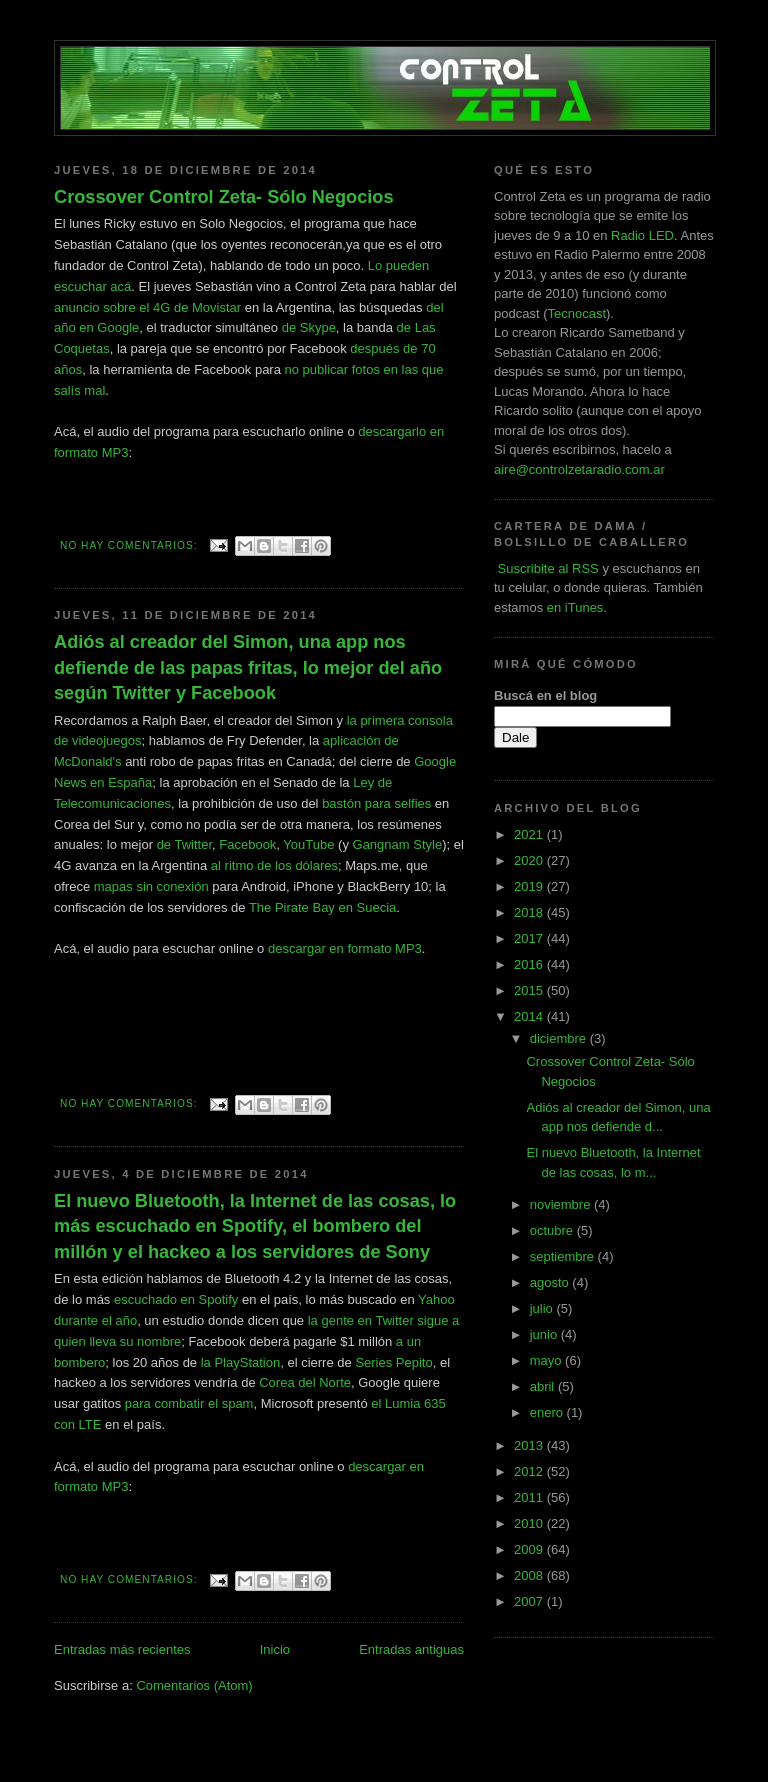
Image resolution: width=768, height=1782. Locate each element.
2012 (530, 1471)
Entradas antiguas (411, 1649)
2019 (530, 886)
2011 (530, 1497)
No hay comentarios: (130, 545)
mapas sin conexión (151, 886)
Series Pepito (393, 1362)
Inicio (275, 1649)
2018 (530, 912)
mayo (547, 1360)
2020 (530, 860)
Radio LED (642, 235)
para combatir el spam (189, 1403)
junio (545, 1334)
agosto (551, 1282)
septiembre (564, 1256)
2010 (530, 1523)
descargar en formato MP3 (345, 948)
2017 (530, 938)
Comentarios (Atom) (194, 1685)
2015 (530, 990)
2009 (530, 1549)
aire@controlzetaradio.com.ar (579, 469)
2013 (530, 1445)
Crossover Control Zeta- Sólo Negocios (224, 197)
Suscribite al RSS (546, 568)
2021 (530, 834)
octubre (553, 1230)
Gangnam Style (398, 844)
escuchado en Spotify (176, 1299)
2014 (530, 1016)
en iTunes (575, 607)
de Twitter (184, 844)
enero (548, 1412)
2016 (530, 964)
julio (543, 1308)
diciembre (560, 1038)
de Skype (309, 327)
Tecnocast (576, 313)
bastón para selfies (376, 803)
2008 (530, 1575)
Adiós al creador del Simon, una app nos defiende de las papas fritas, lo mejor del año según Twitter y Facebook (248, 667)
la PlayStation (241, 1362)
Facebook (247, 844)
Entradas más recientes (122, 1649)
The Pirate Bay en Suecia (322, 907)
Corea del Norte (305, 1382)
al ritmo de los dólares (274, 865)
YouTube (308, 844)
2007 (530, 1601)
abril (544, 1386)
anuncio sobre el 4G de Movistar (147, 307)
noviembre (562, 1204)
